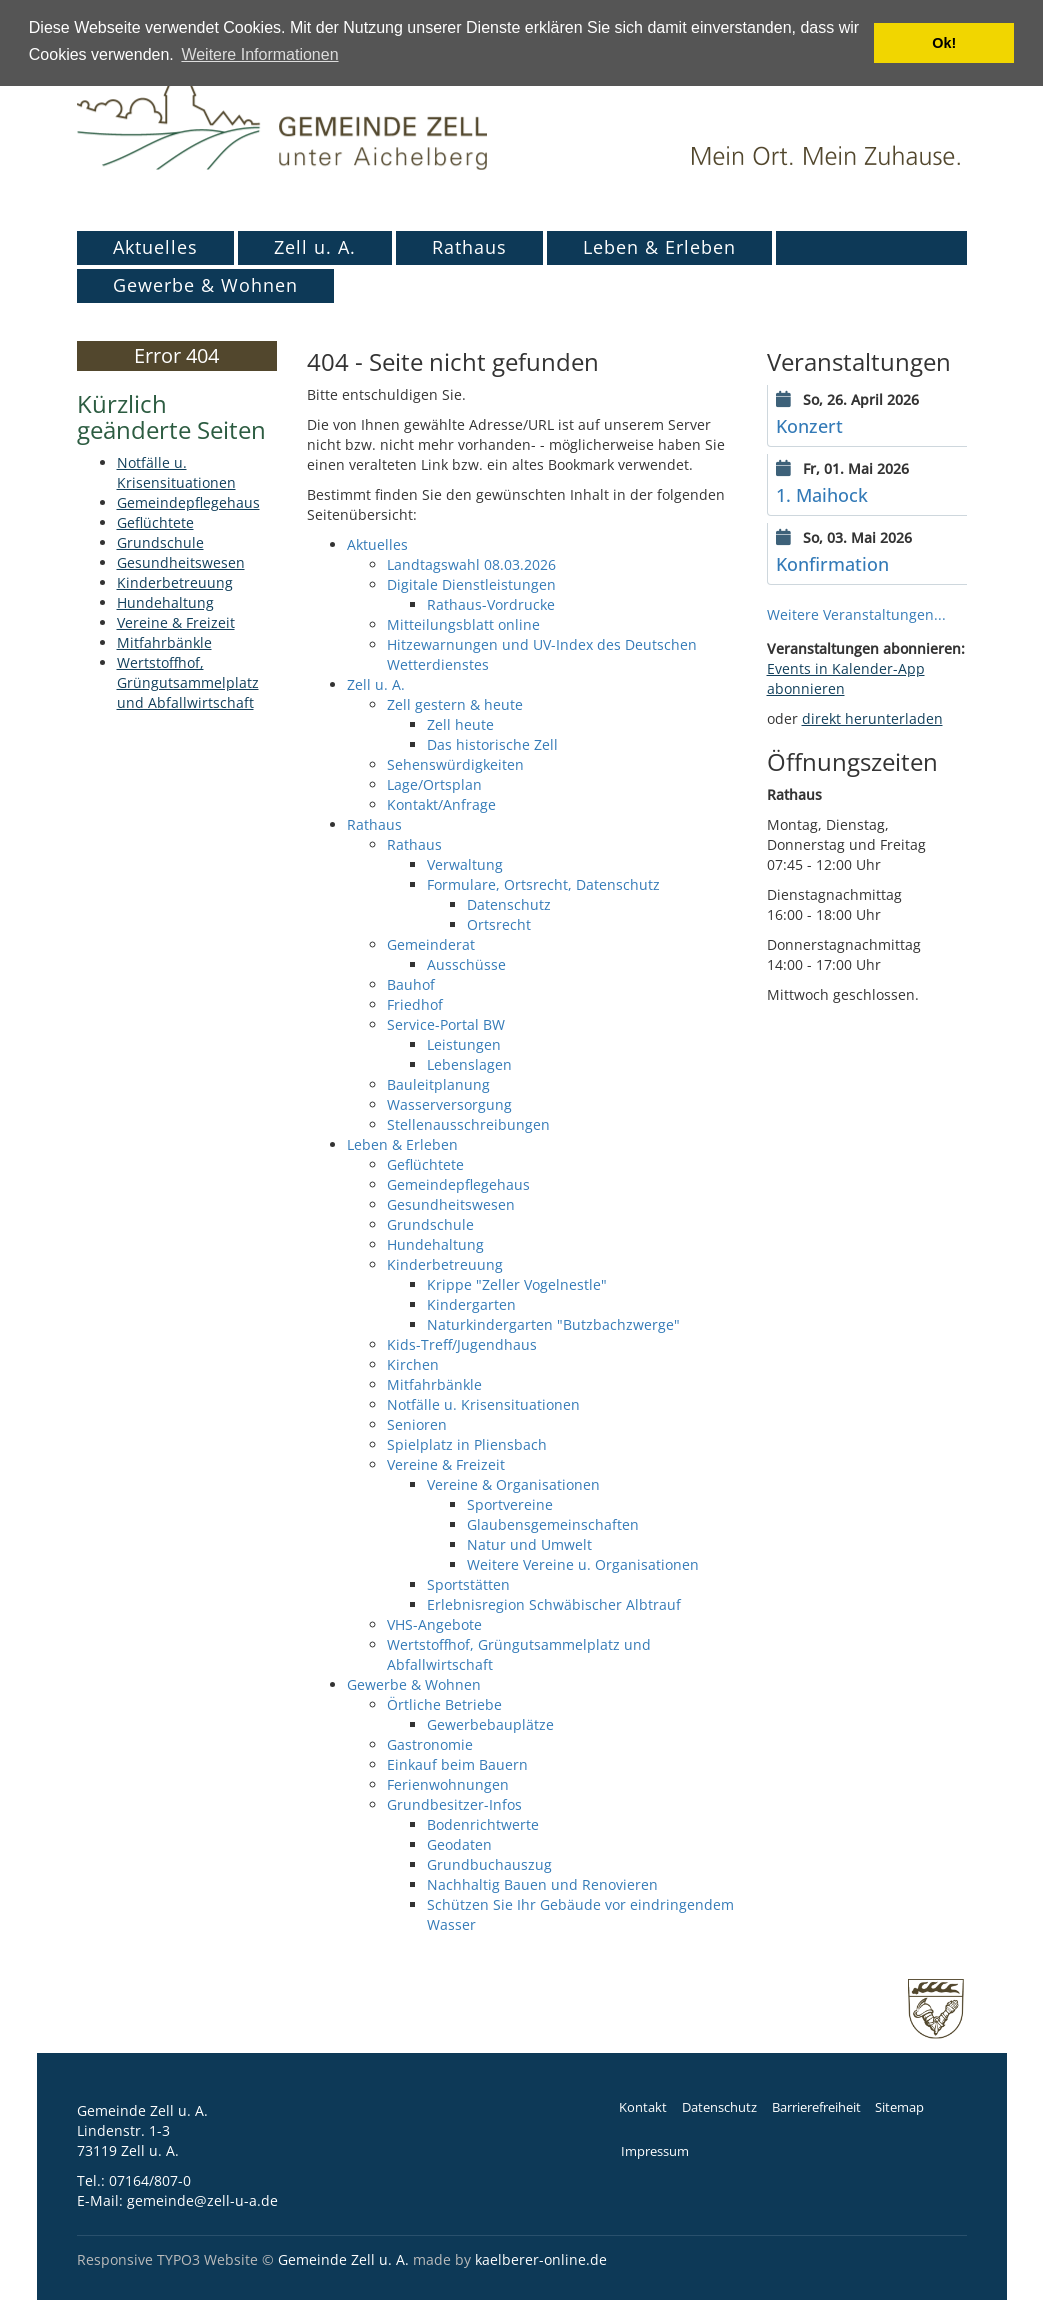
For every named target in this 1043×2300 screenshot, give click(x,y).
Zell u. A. (315, 247)
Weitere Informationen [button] (259, 54)
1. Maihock (822, 495)
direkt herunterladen (872, 718)
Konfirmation (832, 564)
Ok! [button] (944, 43)
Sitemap (899, 2107)
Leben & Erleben (659, 247)
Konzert (809, 426)
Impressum (655, 2151)
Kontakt (643, 2107)
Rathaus (469, 247)
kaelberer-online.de (541, 2259)
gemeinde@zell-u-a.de (202, 2200)
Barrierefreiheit (816, 2107)
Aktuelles (155, 247)
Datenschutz (719, 2107)
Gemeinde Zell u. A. (343, 2259)
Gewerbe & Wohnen (205, 285)
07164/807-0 (150, 2180)
